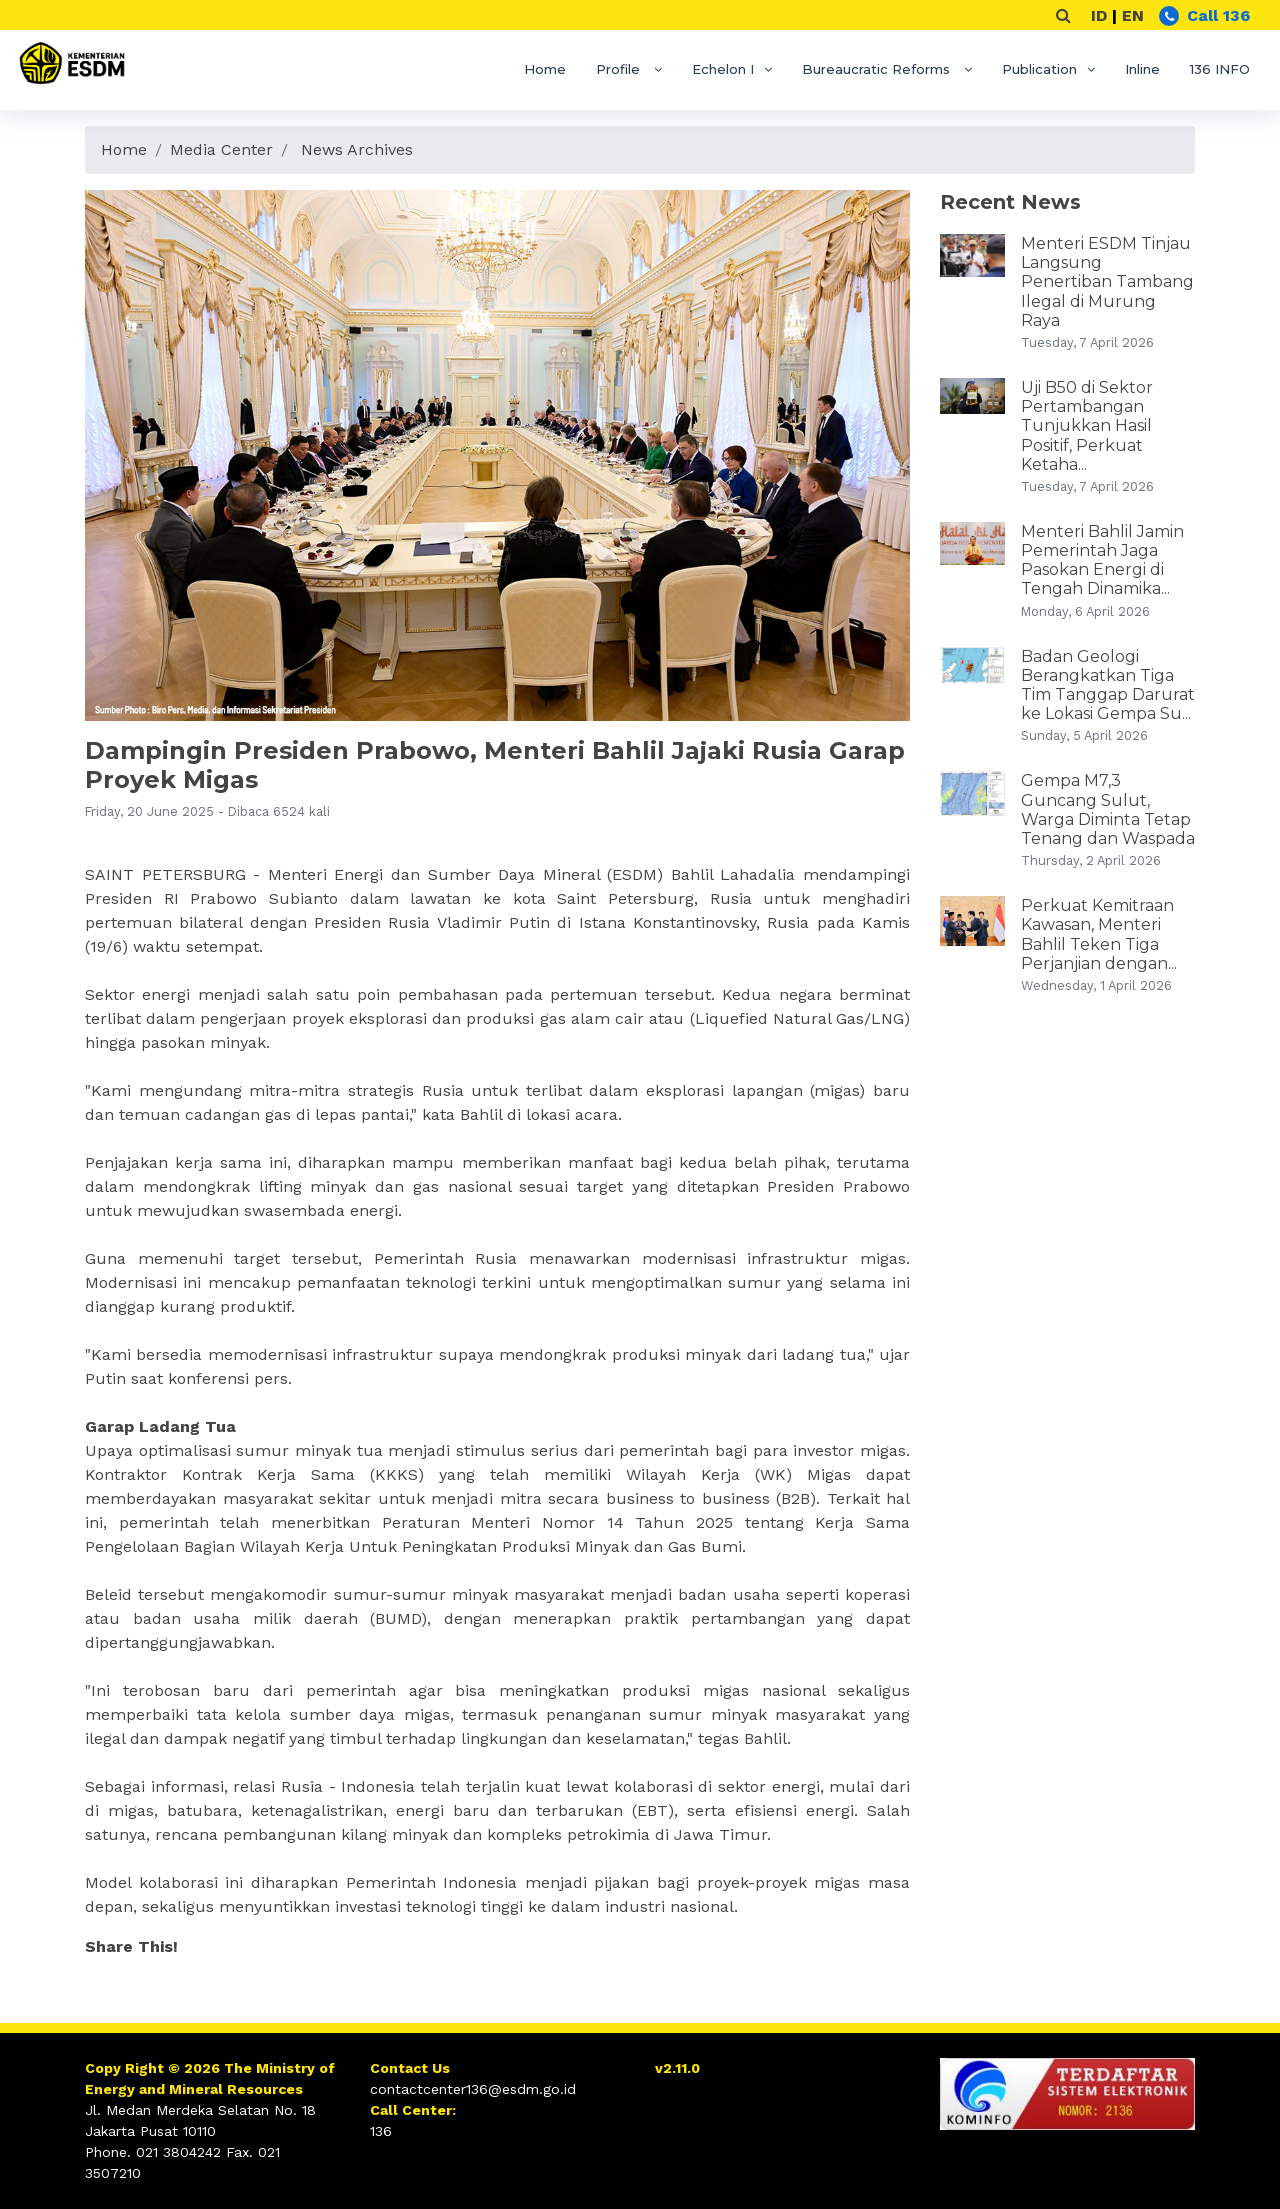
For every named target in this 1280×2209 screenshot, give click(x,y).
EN (1133, 15)
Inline (1142, 69)
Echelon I (723, 69)
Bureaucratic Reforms (878, 69)
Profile (620, 69)
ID (1099, 15)
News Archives (357, 149)
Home (545, 69)
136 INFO (1220, 69)
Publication (1039, 69)
